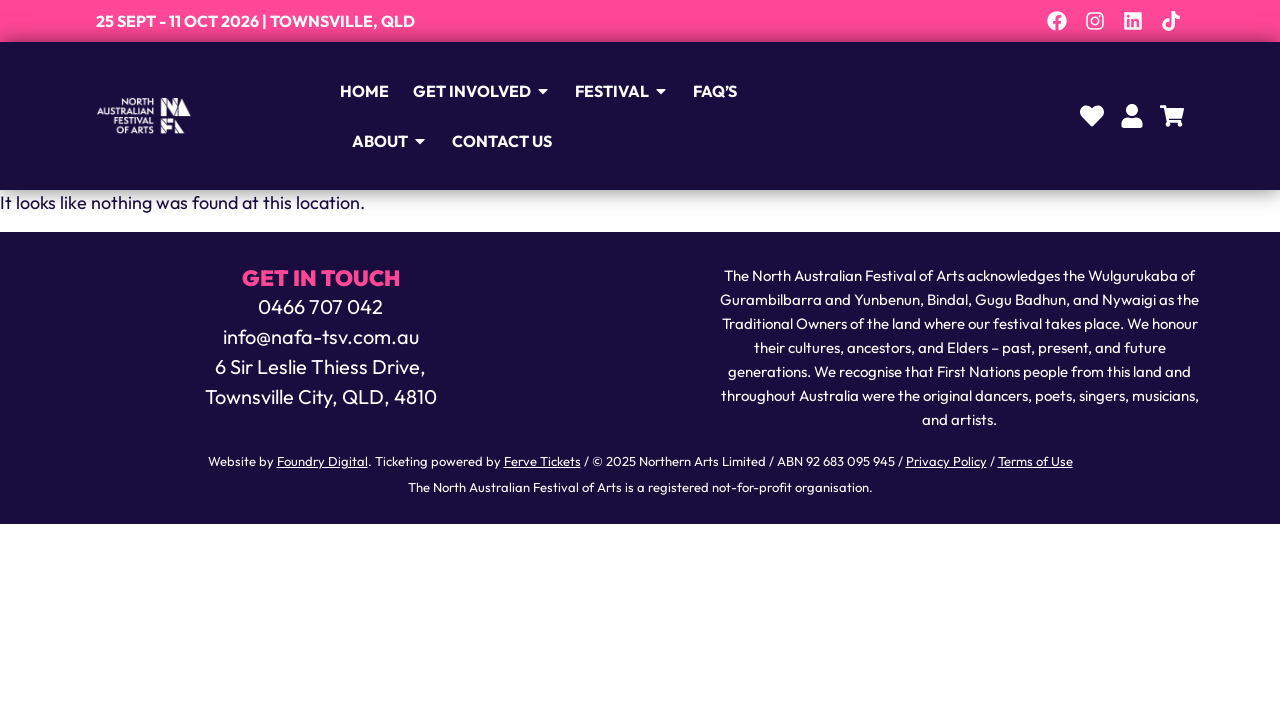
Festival (633, 91)
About (401, 141)
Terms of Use (1035, 461)
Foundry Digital (322, 461)
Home (375, 91)
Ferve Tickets (542, 461)
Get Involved (493, 91)
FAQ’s (726, 91)
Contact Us (513, 141)
